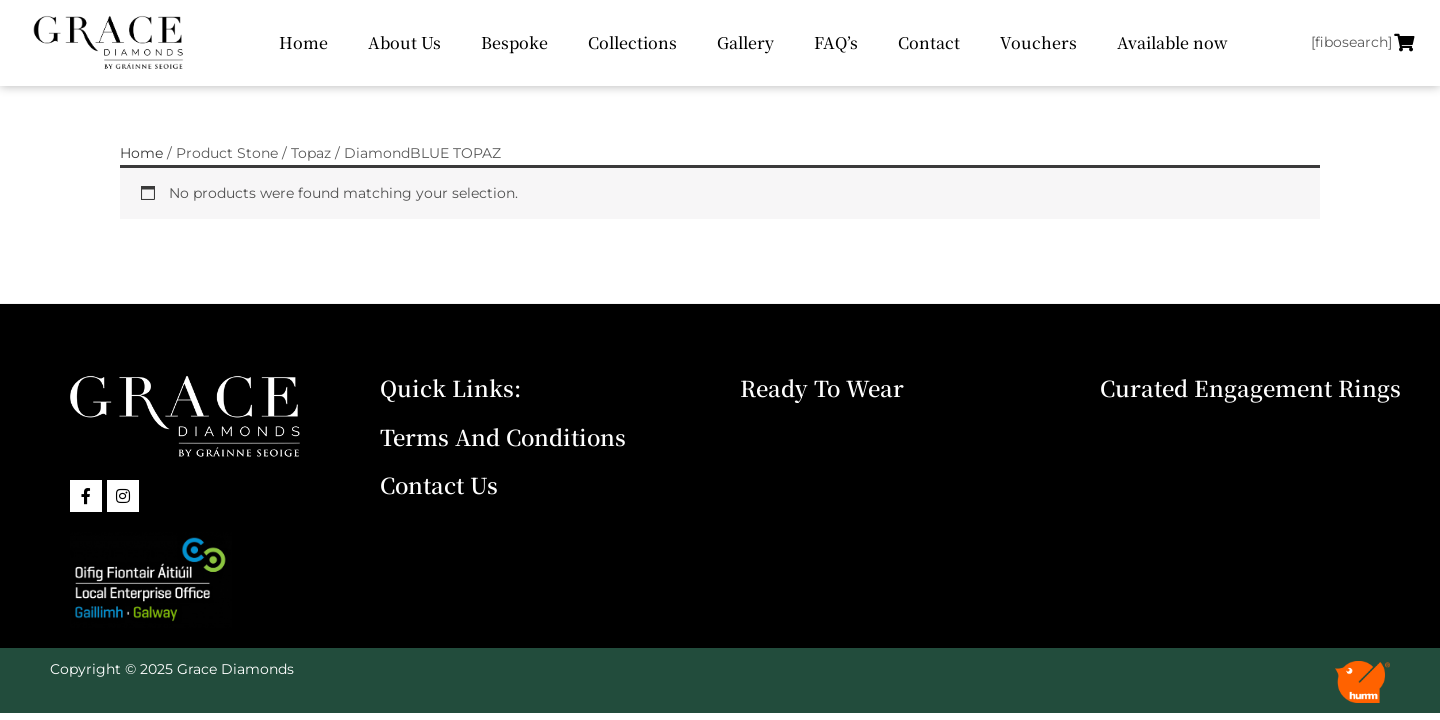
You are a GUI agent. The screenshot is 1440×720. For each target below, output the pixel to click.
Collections (632, 42)
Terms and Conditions (503, 436)
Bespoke (514, 42)
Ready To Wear (822, 387)
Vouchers (1038, 42)
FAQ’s (836, 42)
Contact (929, 42)
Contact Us (439, 484)
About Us (404, 42)
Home (303, 42)
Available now (1172, 42)
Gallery (745, 42)
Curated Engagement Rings (1250, 387)
